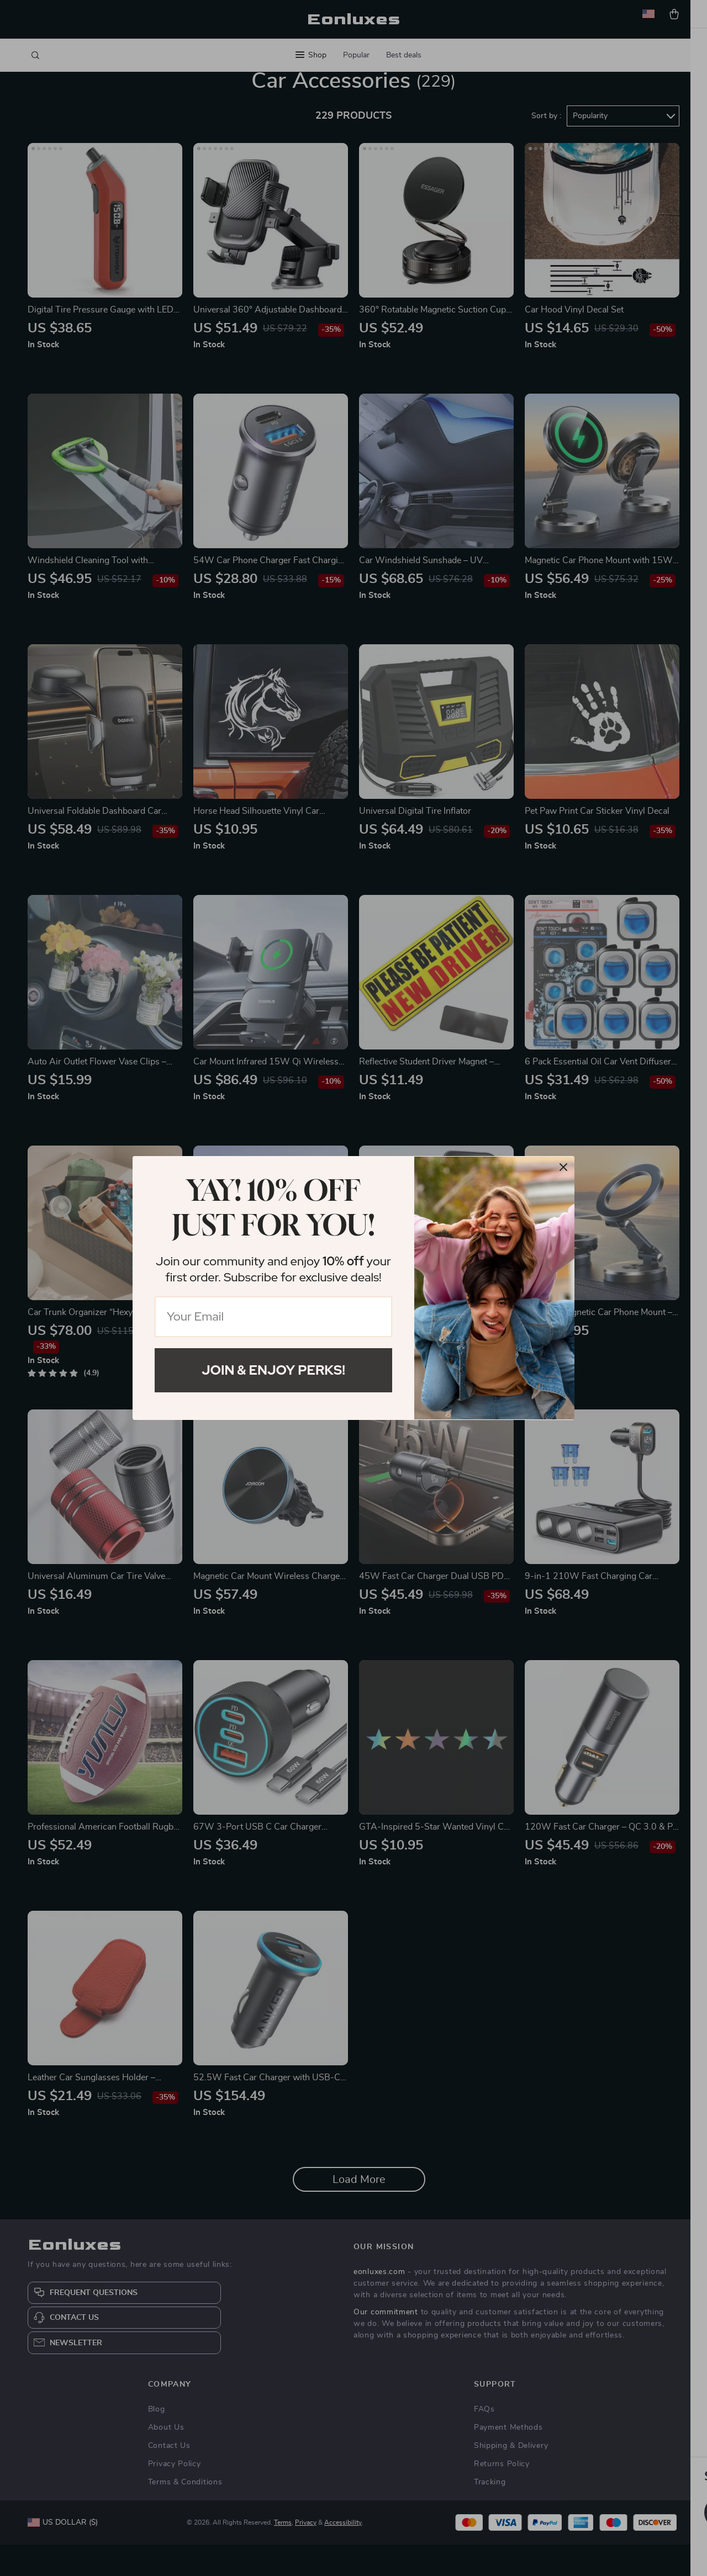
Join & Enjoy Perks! (273, 1370)
